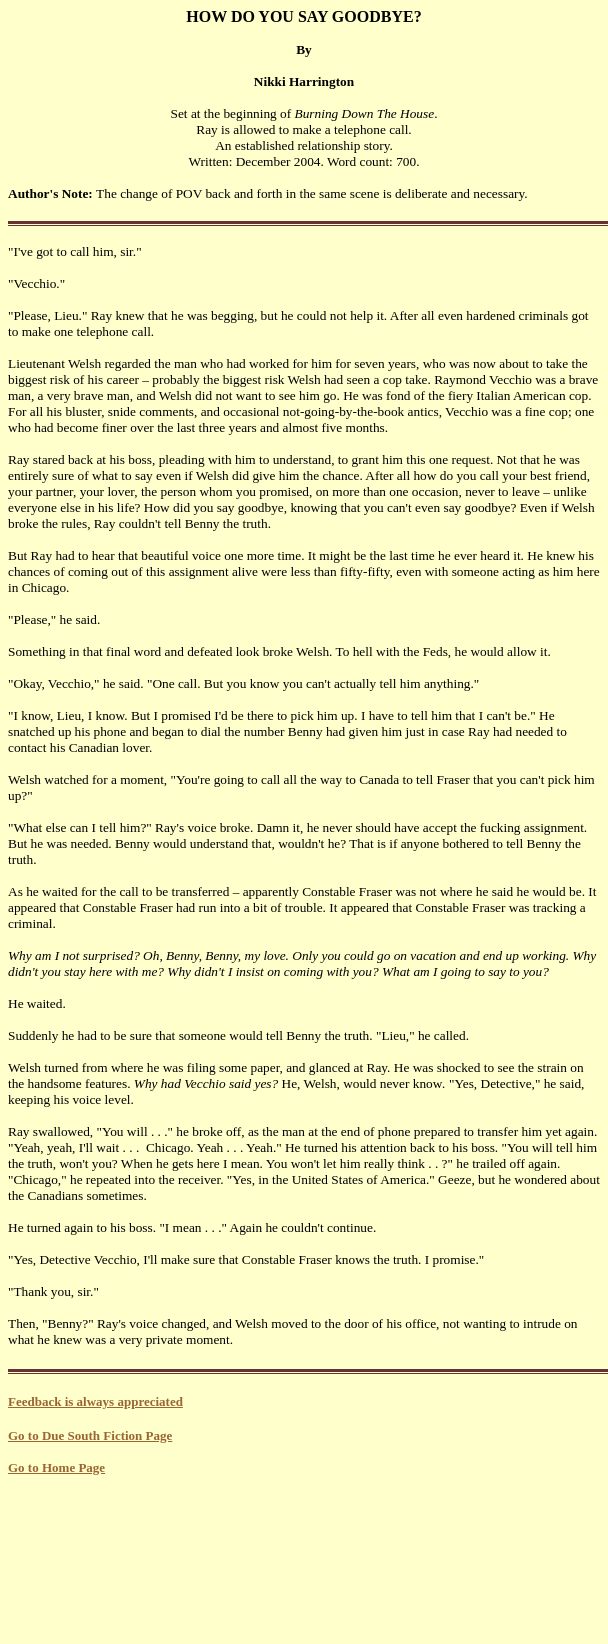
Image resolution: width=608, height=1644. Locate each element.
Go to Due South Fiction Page (90, 1435)
